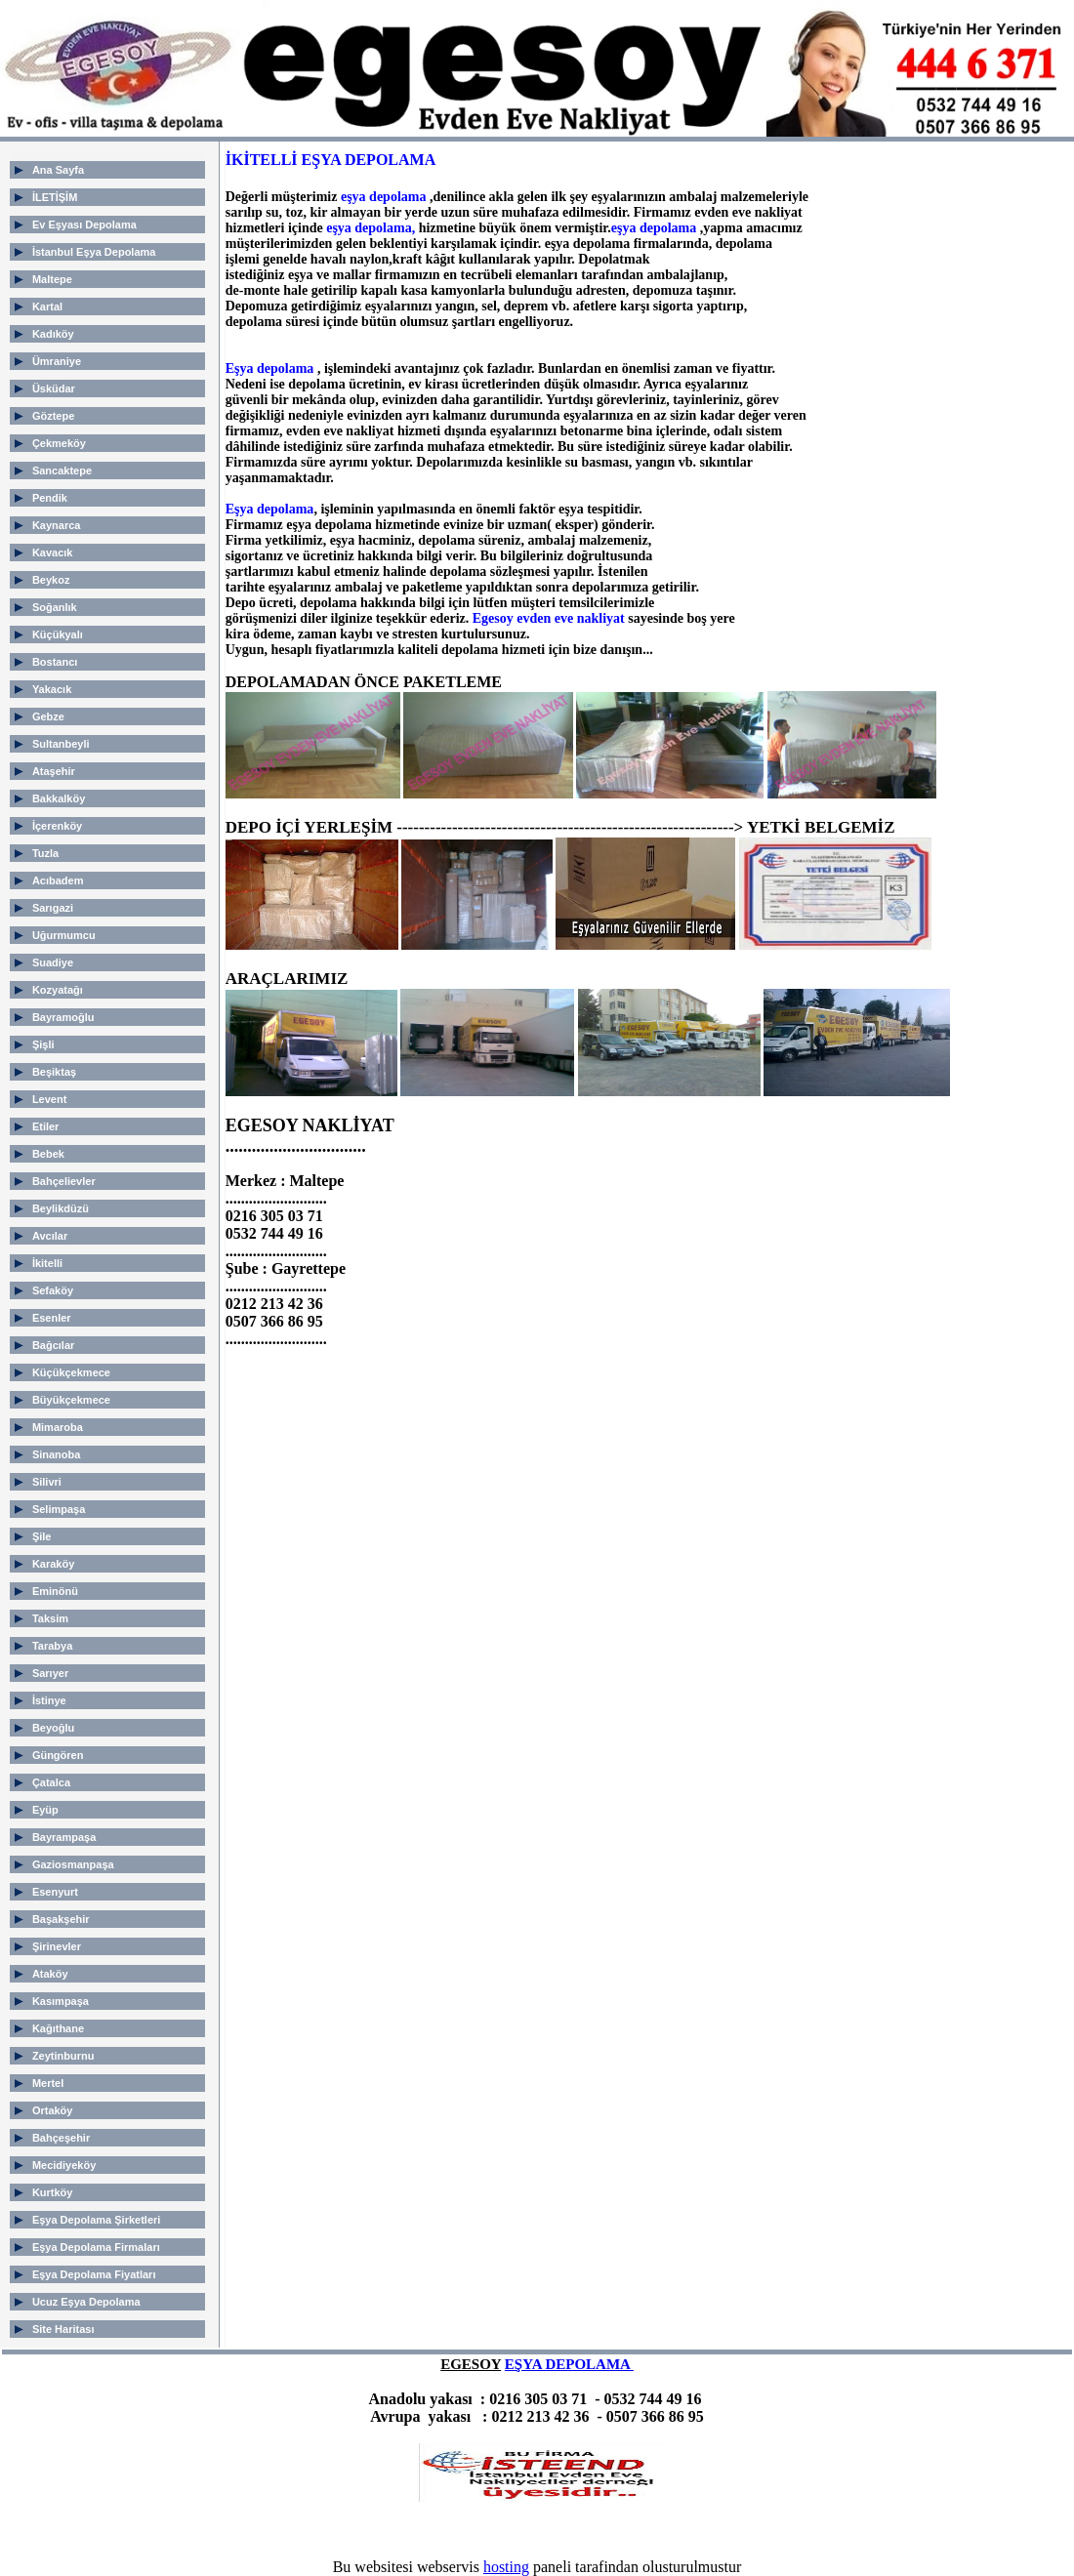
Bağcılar (53, 1345)
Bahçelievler (64, 1181)
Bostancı (54, 662)
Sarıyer (50, 1673)
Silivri (47, 1482)
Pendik (49, 498)
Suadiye (52, 962)
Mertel (47, 2083)
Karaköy (53, 1564)
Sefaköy (52, 1290)
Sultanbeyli (61, 744)
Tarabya (52, 1646)
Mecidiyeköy (64, 2165)
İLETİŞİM (54, 197)
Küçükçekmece (71, 1372)
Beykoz (51, 580)
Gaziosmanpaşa (73, 1864)
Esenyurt (55, 1892)
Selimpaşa (58, 1509)
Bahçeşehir (61, 2138)
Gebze (48, 716)
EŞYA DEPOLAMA (569, 2364)
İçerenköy (57, 826)
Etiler (46, 1126)
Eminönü (55, 1591)
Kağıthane (58, 2028)
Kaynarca (56, 525)
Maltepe (52, 279)
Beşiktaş (54, 1072)
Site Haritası (63, 2329)
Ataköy (50, 1974)
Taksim (50, 1618)
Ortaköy (52, 2110)
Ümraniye (56, 361)
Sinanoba (56, 1454)
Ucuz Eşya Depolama (86, 2302)
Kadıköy (53, 334)
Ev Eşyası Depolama (84, 224)
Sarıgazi (52, 908)
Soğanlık (54, 607)
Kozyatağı (57, 990)
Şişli (43, 1044)
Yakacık (51, 689)
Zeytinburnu (63, 2056)
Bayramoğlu (63, 1017)
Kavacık (52, 552)
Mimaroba (57, 1427)
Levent (49, 1099)
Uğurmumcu (64, 935)
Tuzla (45, 853)
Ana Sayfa (58, 170)
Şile (42, 1536)
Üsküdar (53, 388)
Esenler (51, 1318)
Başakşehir (61, 1919)
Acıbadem (58, 880)
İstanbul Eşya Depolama (94, 252)
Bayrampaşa (64, 1837)
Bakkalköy (58, 798)
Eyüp (45, 1810)
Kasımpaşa (60, 2001)
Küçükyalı (57, 634)
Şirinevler (56, 1946)
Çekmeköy (59, 443)
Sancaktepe (62, 470)
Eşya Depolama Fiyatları (94, 2274)
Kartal (47, 306)
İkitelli (47, 1263)
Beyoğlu (53, 1728)
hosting (506, 2566)
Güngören (58, 1755)
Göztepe (53, 416)
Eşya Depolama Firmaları (96, 2247)
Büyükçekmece (71, 1400)
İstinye (49, 1700)
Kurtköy (52, 2192)
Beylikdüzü (60, 1208)
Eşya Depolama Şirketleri (96, 2220)
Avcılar (49, 1236)
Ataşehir (53, 771)
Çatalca (51, 1782)
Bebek (48, 1154)
